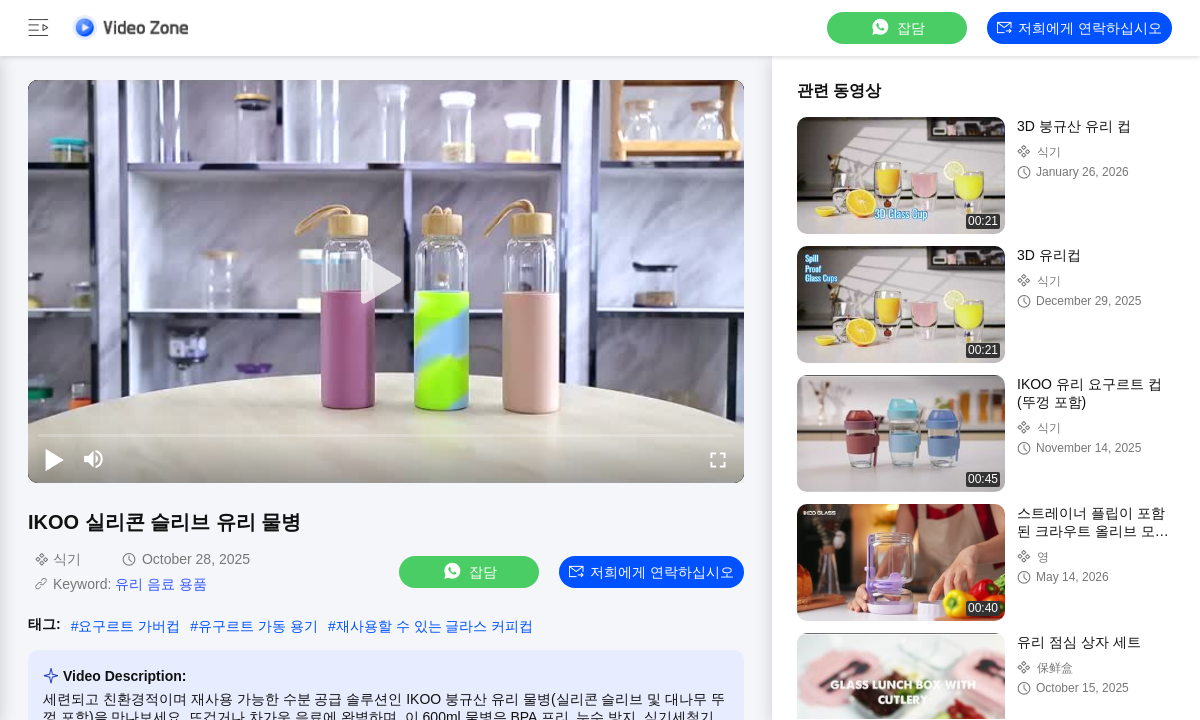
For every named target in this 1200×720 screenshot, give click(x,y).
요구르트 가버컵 (129, 626)
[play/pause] (54, 459)
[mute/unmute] (94, 459)
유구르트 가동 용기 (258, 626)
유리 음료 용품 (161, 584)
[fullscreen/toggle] (718, 459)
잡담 (897, 27)
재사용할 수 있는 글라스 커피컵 (435, 626)
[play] (386, 281)
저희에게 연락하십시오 (1079, 28)
